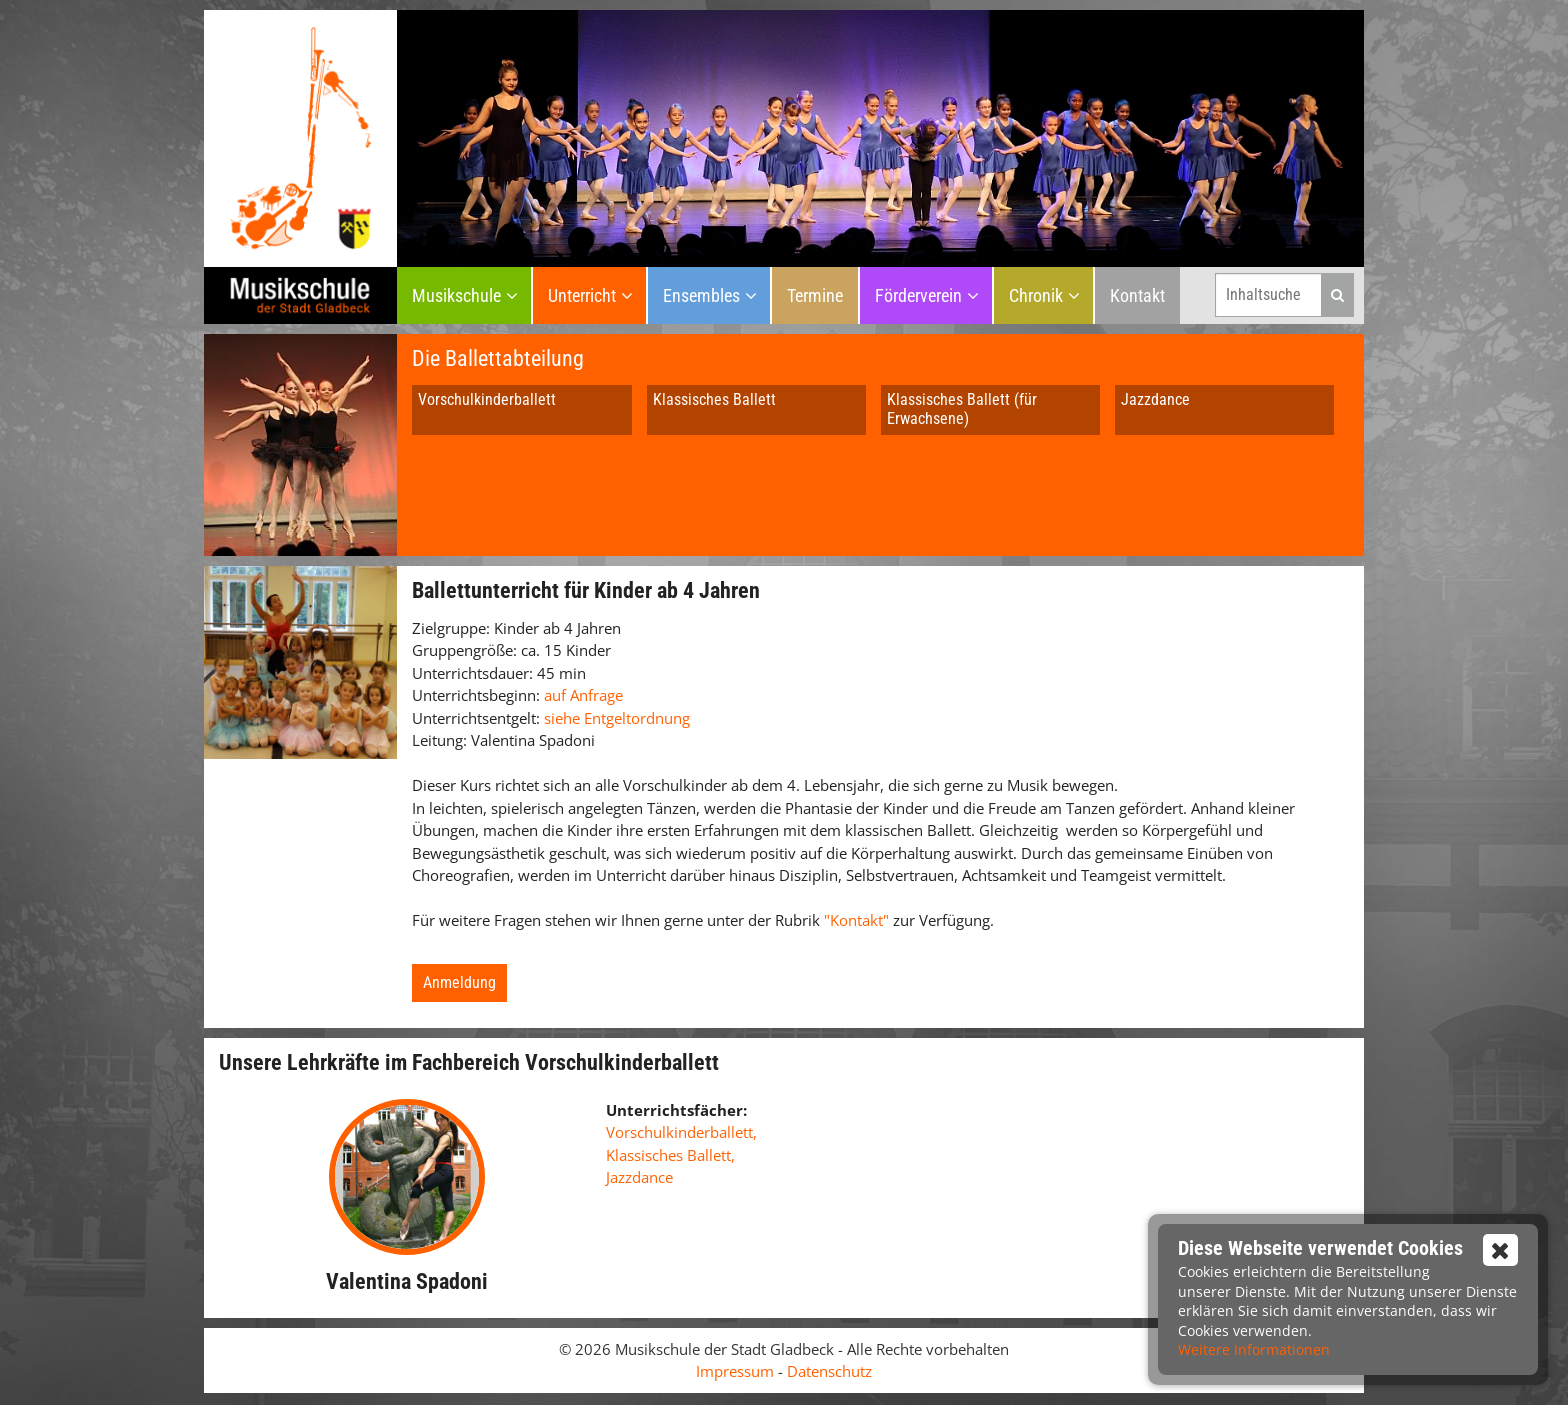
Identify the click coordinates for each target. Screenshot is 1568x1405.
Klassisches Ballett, (670, 1155)
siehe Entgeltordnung (617, 718)
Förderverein (918, 295)
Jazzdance (1155, 399)
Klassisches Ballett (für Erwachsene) (962, 409)
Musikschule (456, 295)
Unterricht (582, 295)
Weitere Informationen (1254, 1349)
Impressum (735, 1371)
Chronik (1036, 295)
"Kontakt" (858, 920)
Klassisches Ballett (714, 399)
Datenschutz (829, 1371)
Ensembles (701, 295)
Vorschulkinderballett (487, 399)
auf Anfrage (583, 695)
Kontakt (1137, 295)
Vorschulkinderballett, (681, 1132)
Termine (815, 295)
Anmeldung (459, 982)
